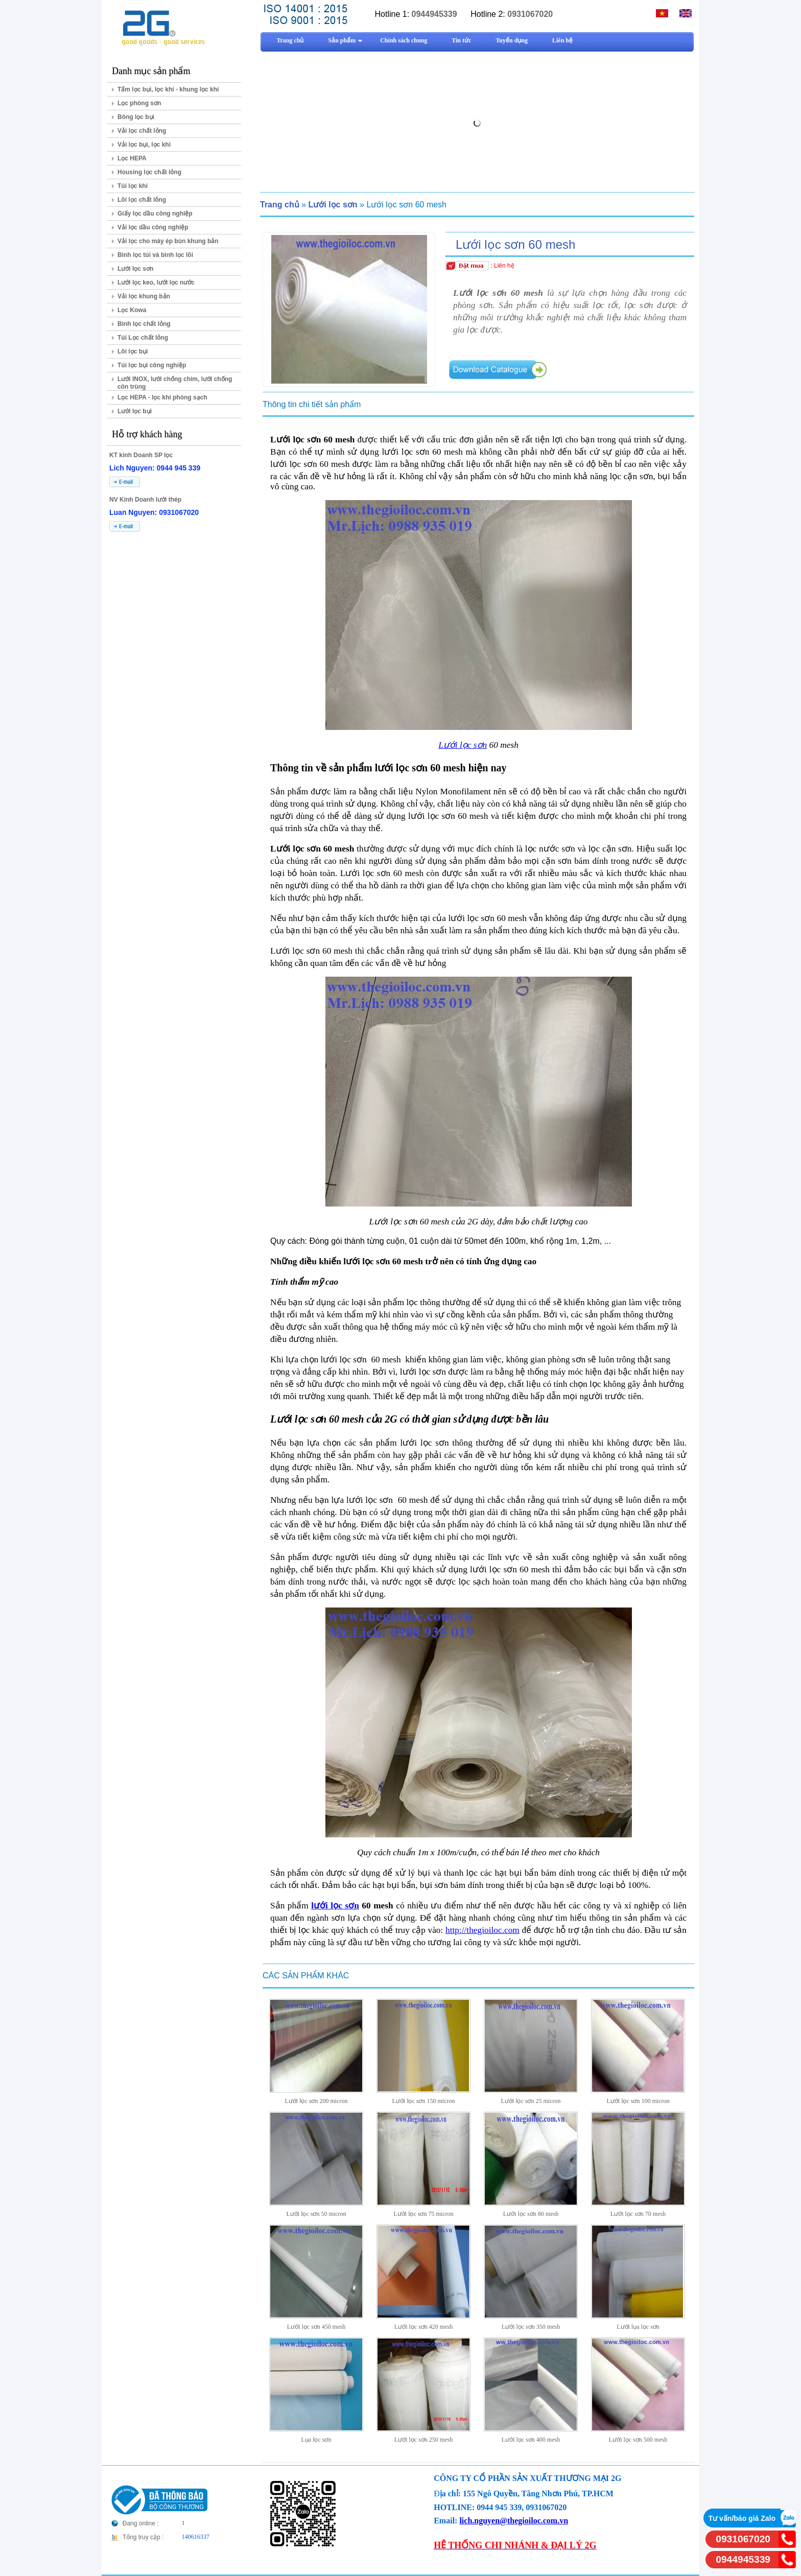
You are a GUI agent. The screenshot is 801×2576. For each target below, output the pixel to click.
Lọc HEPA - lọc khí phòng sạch (162, 397)
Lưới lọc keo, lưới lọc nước (156, 282)
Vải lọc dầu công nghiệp (153, 227)
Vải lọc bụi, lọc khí (144, 144)
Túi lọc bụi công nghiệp (151, 365)
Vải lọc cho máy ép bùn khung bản (168, 241)
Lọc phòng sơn (139, 103)
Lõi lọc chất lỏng (141, 199)
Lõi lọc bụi (132, 351)
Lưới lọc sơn (135, 268)
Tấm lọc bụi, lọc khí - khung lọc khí (168, 89)
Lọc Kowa (131, 310)
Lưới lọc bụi (134, 411)
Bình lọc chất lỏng (144, 323)
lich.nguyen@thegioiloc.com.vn (513, 2520)
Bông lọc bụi (135, 117)
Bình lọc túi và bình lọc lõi (155, 254)
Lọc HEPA (132, 158)
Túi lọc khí (132, 186)
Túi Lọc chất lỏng (142, 337)
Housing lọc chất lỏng (149, 172)
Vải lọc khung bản (143, 296)
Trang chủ (279, 204)
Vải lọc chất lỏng (141, 130)
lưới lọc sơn (335, 1905)
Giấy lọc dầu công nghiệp (155, 213)
